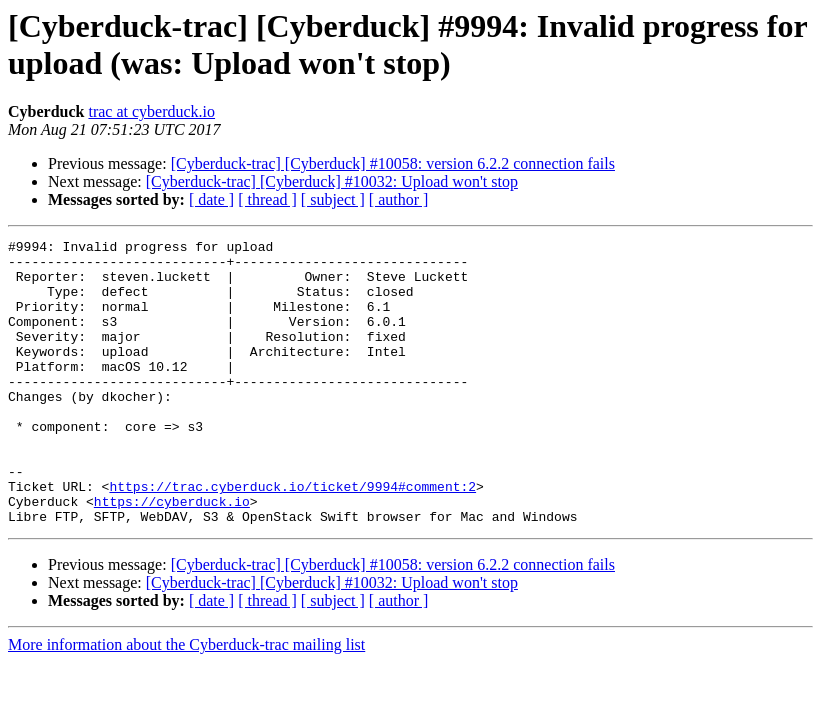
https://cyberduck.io (172, 555)
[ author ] (399, 199)
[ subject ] (333, 199)
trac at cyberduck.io (151, 111)
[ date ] (211, 199)
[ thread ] (267, 199)
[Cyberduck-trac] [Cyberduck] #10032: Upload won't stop (332, 181)
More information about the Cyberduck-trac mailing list (186, 701)
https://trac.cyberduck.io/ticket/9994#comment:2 (292, 537)
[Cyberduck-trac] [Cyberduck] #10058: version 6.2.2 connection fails (393, 163)
